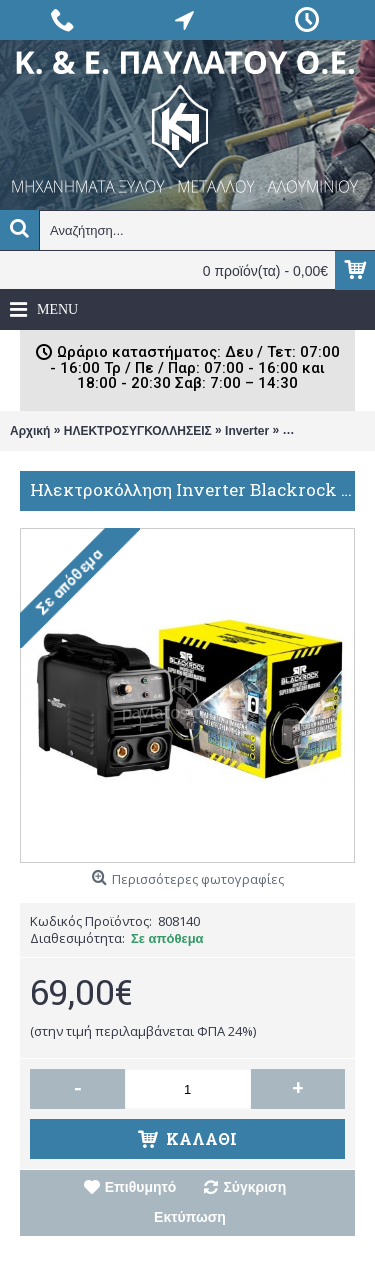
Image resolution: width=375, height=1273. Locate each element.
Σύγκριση (254, 1187)
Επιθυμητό (141, 1187)
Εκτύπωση (190, 1217)
